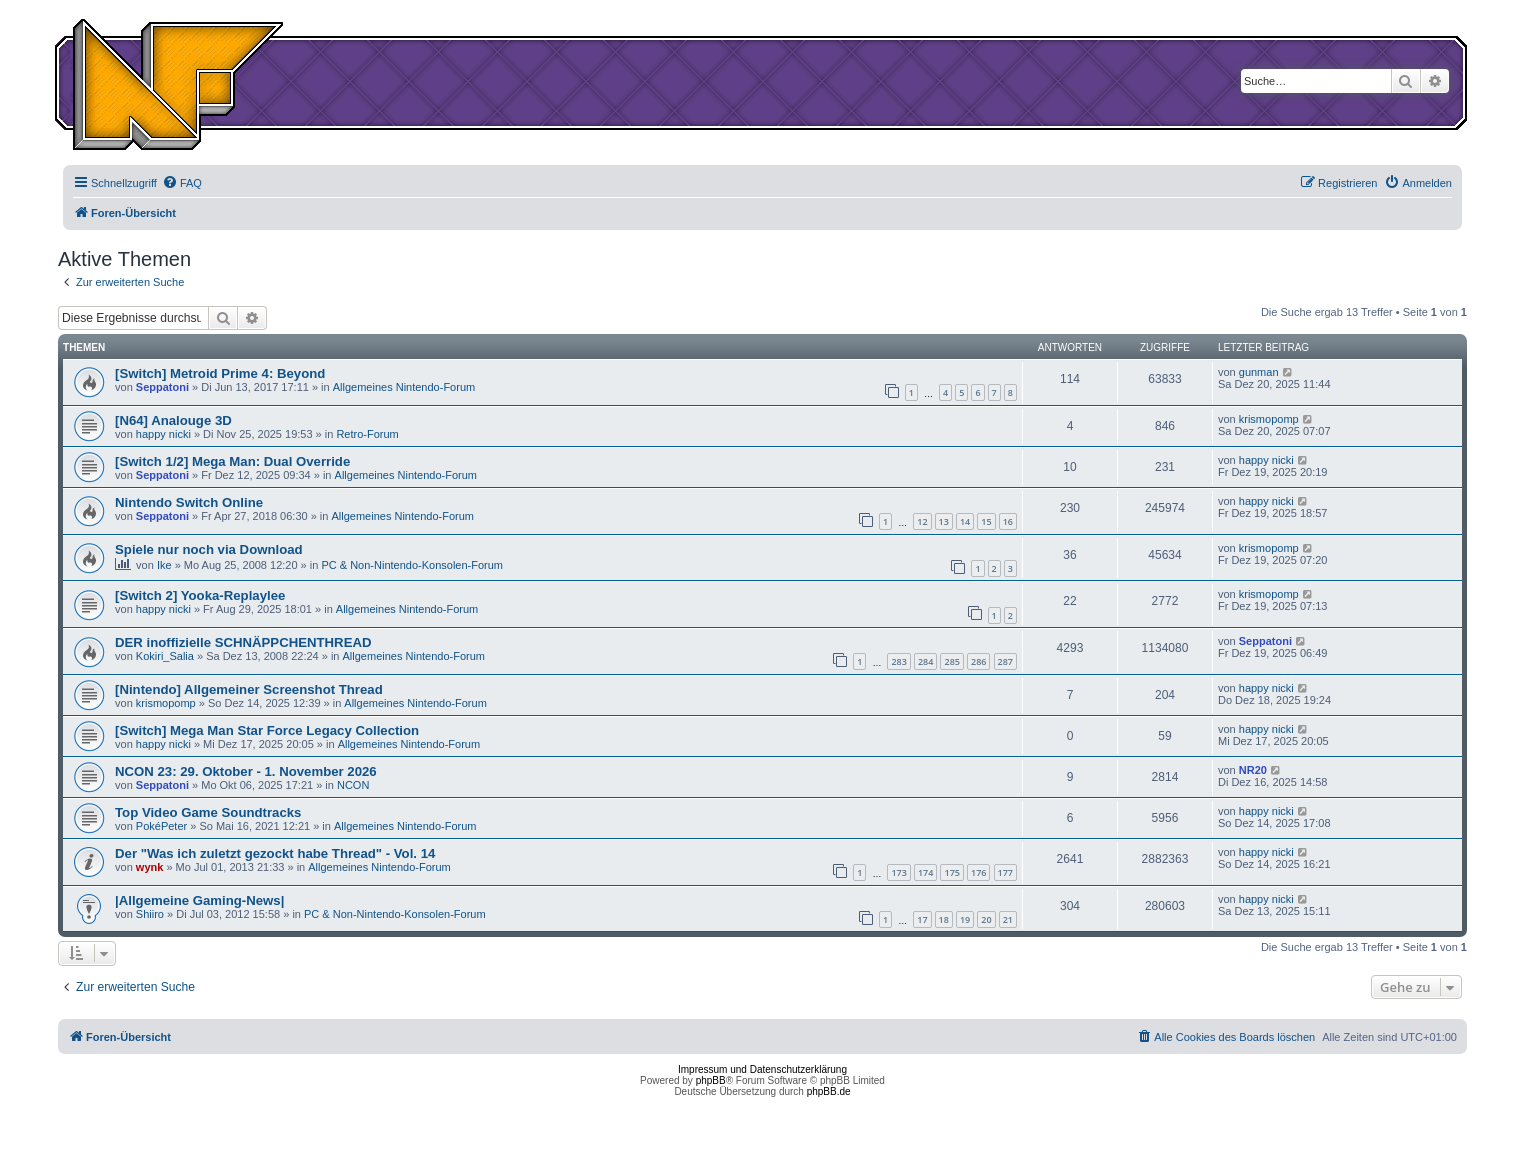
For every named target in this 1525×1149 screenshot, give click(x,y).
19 (965, 919)
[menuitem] (182, 183)
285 (951, 661)
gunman (1259, 372)
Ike (164, 565)
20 (986, 919)
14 (965, 521)
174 (925, 872)
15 (986, 521)
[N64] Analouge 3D (173, 420)
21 (1008, 919)
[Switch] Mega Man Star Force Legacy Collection (267, 730)
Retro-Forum (367, 434)
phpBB (711, 1080)
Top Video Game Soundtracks (208, 812)
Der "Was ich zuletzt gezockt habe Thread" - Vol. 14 (275, 853)
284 (925, 661)
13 (944, 521)
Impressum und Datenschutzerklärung (762, 1069)
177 (1005, 872)
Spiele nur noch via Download (209, 549)
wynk (150, 867)
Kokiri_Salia (165, 656)
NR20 (1253, 770)
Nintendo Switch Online (189, 502)
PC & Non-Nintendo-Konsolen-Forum (412, 565)
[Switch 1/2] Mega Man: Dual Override (232, 461)
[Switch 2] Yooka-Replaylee (200, 595)
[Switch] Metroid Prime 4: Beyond (220, 373)
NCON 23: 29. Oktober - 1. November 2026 (246, 771)
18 (944, 919)
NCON (353, 785)
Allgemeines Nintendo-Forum (404, 387)
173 (898, 872)
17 (922, 919)
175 (951, 872)
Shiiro (150, 914)
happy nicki (163, 434)
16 (1008, 521)
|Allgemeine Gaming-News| (199, 900)
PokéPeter (161, 826)
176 (978, 872)
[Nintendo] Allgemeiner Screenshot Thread (249, 689)
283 (898, 661)
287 (1005, 661)
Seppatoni (162, 387)
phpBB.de (829, 1091)
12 (922, 521)
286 (978, 661)
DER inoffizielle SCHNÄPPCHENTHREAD (243, 642)
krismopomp (1269, 419)
